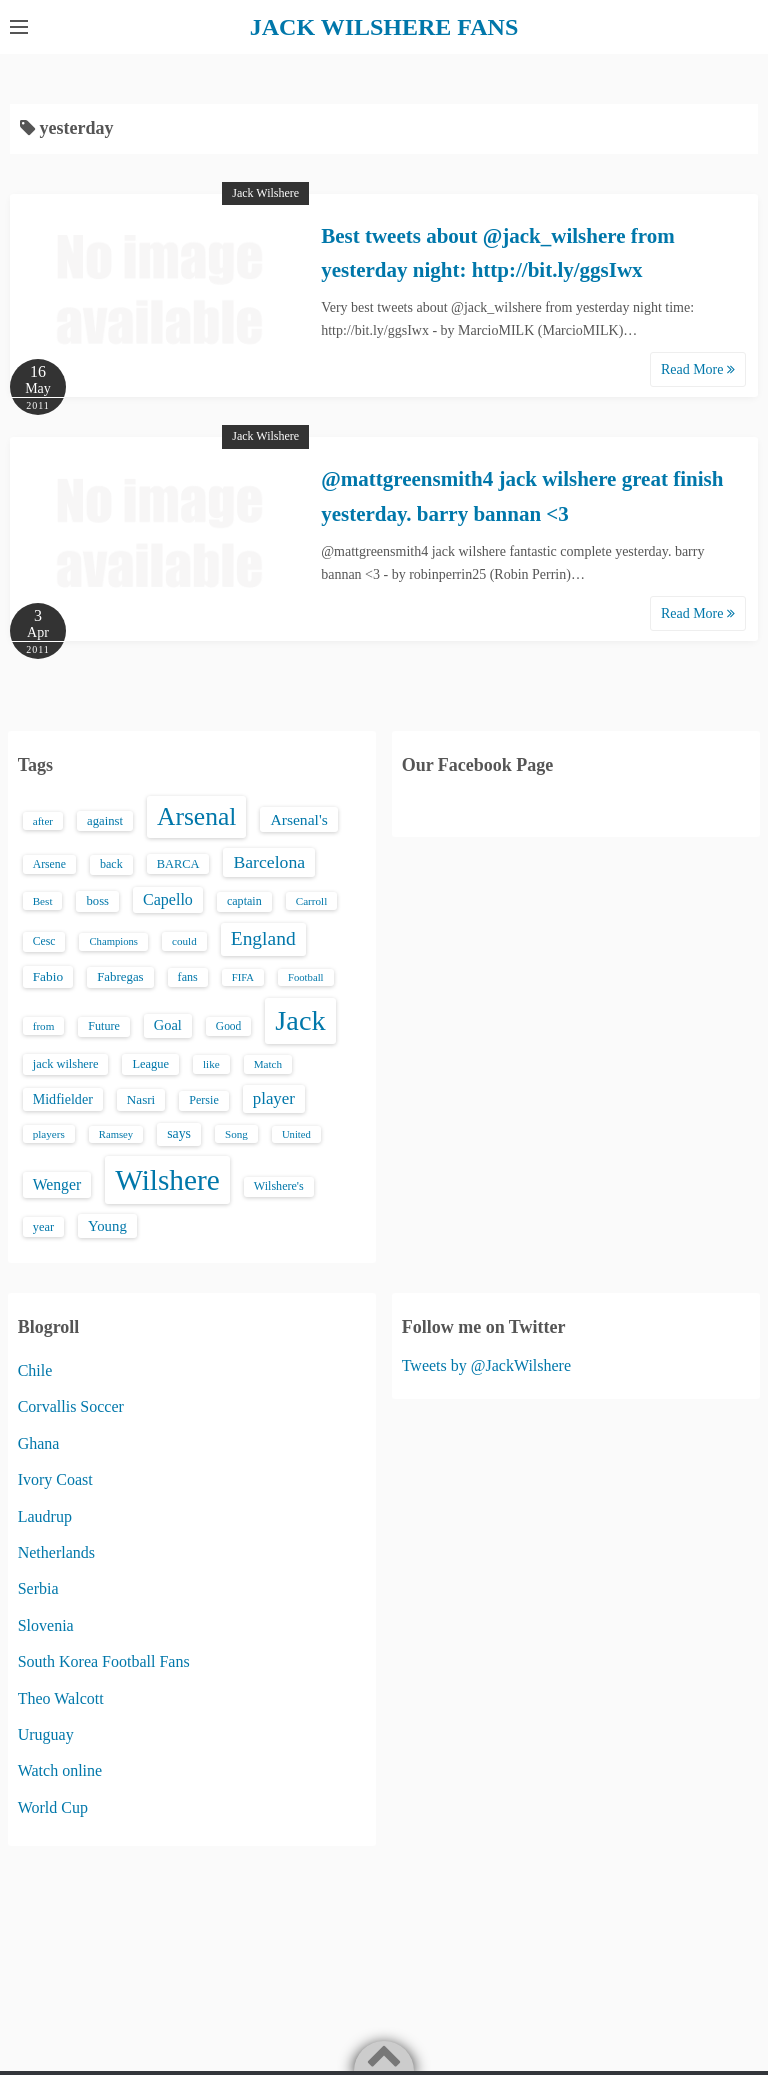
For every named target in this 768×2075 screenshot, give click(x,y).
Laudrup (45, 1516)
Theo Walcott (61, 1698)
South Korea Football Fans (104, 1661)
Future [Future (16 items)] (104, 1026)
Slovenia (46, 1625)
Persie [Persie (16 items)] (203, 1100)
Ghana (39, 1443)
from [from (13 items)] (44, 1026)
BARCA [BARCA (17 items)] (178, 864)
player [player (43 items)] (274, 1098)
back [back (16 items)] (111, 864)
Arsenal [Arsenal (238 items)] (197, 816)
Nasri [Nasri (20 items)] (141, 1099)
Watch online (60, 1770)
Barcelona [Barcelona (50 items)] (269, 862)
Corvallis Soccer (71, 1406)
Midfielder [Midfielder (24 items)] (63, 1099)
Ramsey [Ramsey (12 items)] (116, 1134)
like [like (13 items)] (211, 1064)
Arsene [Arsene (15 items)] (49, 864)
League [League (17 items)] (150, 1064)
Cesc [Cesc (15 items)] (44, 941)
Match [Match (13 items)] (268, 1064)
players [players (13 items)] (49, 1134)
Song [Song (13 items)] (236, 1134)
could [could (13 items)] (184, 941)
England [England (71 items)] (263, 938)
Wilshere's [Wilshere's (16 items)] (279, 1186)
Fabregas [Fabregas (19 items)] (120, 977)
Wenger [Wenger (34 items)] (57, 1184)
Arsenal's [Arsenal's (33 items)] (298, 819)
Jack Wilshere (265, 193)
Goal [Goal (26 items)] (168, 1025)
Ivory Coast (55, 1479)
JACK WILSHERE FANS (384, 27)
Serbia (38, 1588)
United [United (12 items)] (296, 1134)
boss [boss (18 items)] (97, 901)
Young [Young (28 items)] (107, 1226)
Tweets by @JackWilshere (486, 1365)
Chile (35, 1370)
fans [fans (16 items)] (188, 977)
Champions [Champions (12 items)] (113, 941)
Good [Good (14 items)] (229, 1026)
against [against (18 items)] (105, 821)
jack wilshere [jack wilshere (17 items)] (66, 1064)
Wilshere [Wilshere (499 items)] (167, 1180)
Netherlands (56, 1552)
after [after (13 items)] (43, 821)
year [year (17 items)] (43, 1227)
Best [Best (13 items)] (43, 901)
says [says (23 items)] (179, 1133)
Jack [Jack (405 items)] (300, 1020)
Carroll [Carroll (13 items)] (312, 901)
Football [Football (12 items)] (306, 977)
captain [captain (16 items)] (244, 901)
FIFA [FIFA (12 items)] (243, 977)
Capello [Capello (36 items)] (168, 899)
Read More (698, 369)
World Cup (53, 1807)
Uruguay (46, 1734)
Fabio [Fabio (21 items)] (48, 976)
